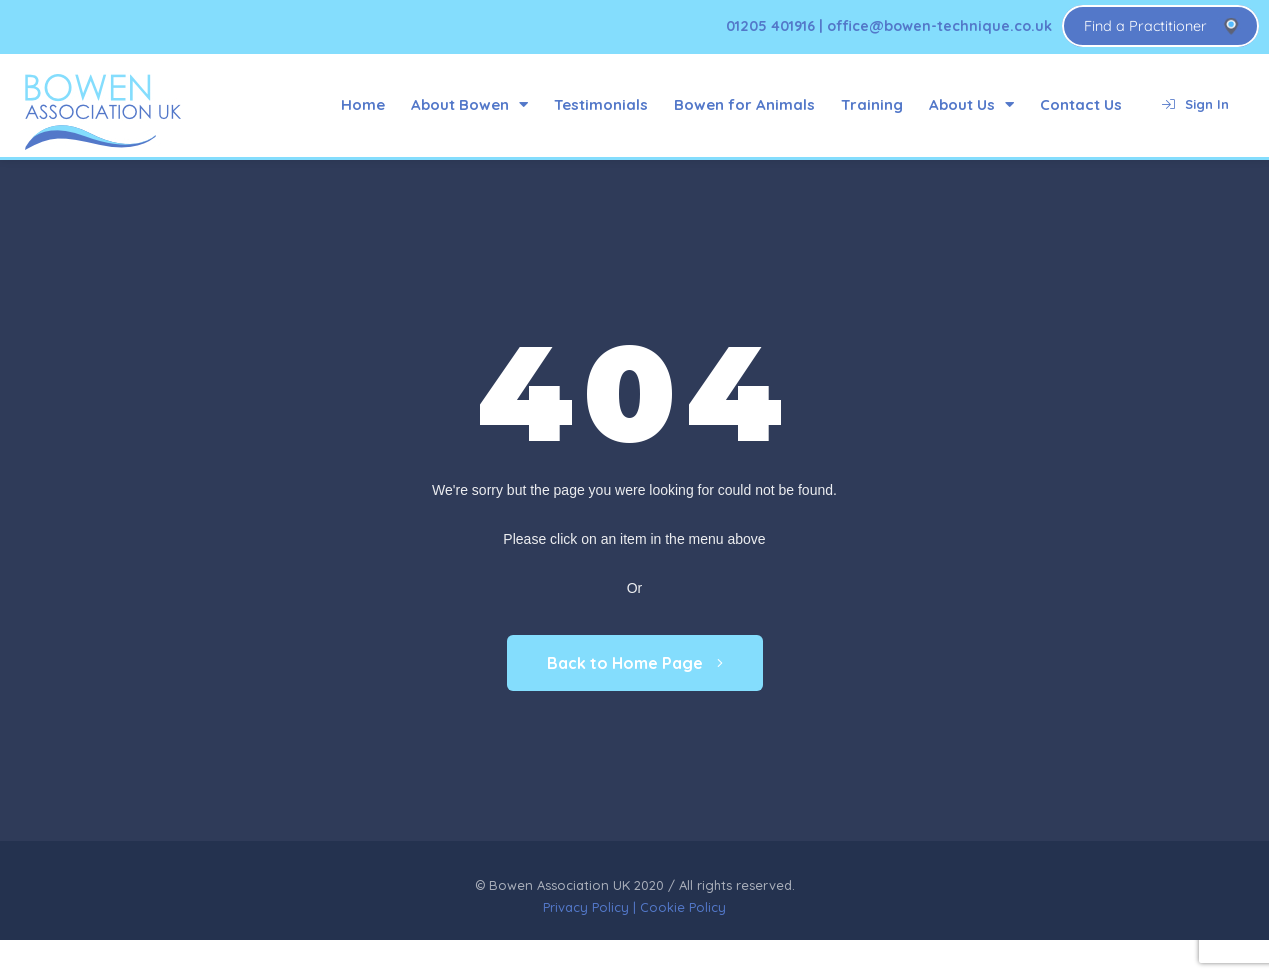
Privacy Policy (586, 907)
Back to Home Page (635, 663)
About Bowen (469, 104)
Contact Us (1081, 104)
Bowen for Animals (744, 104)
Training (872, 104)
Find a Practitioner (1145, 26)
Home (363, 104)
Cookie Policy (683, 907)
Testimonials (601, 104)
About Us (971, 104)
